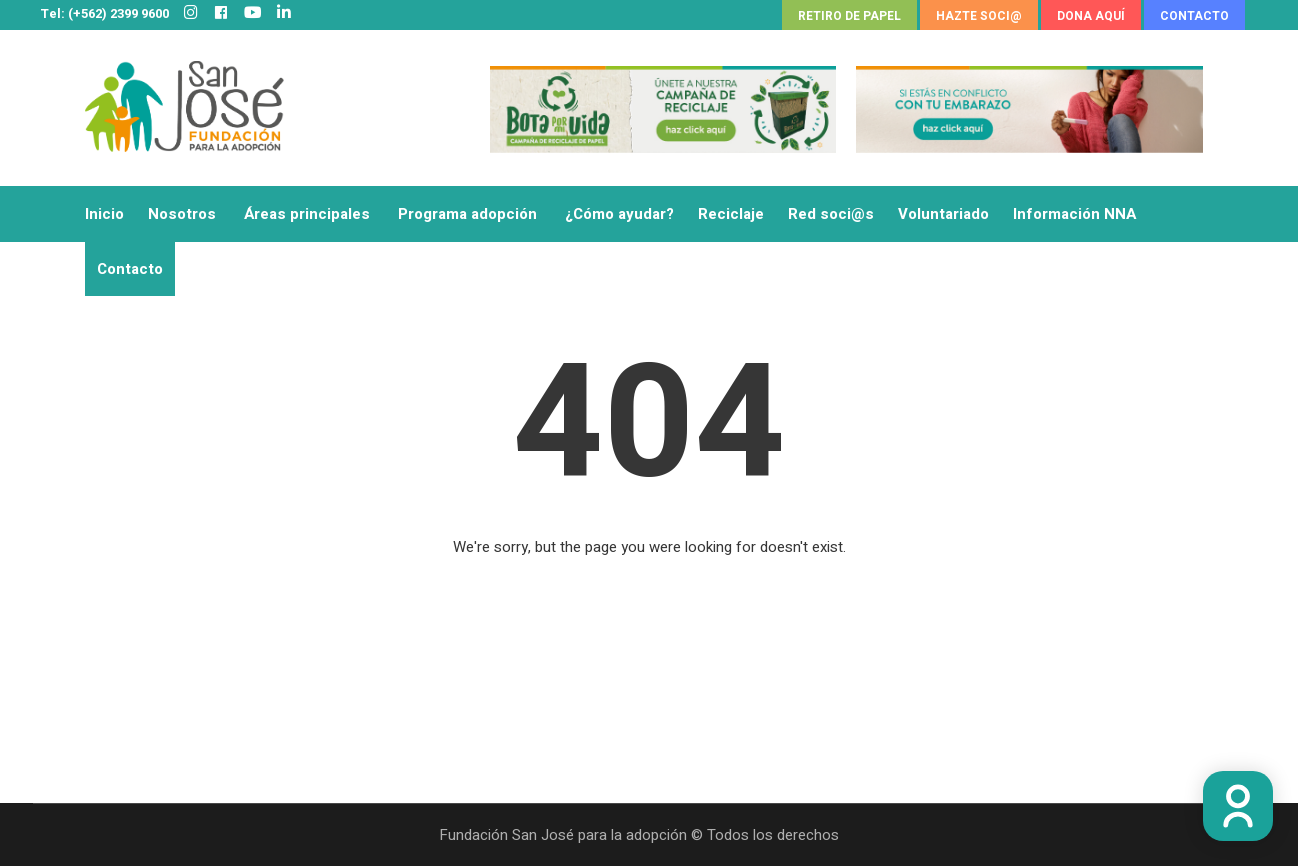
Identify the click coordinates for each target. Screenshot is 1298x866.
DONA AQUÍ (1091, 16)
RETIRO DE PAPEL (849, 16)
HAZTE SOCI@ (979, 16)
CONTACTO (1194, 16)
